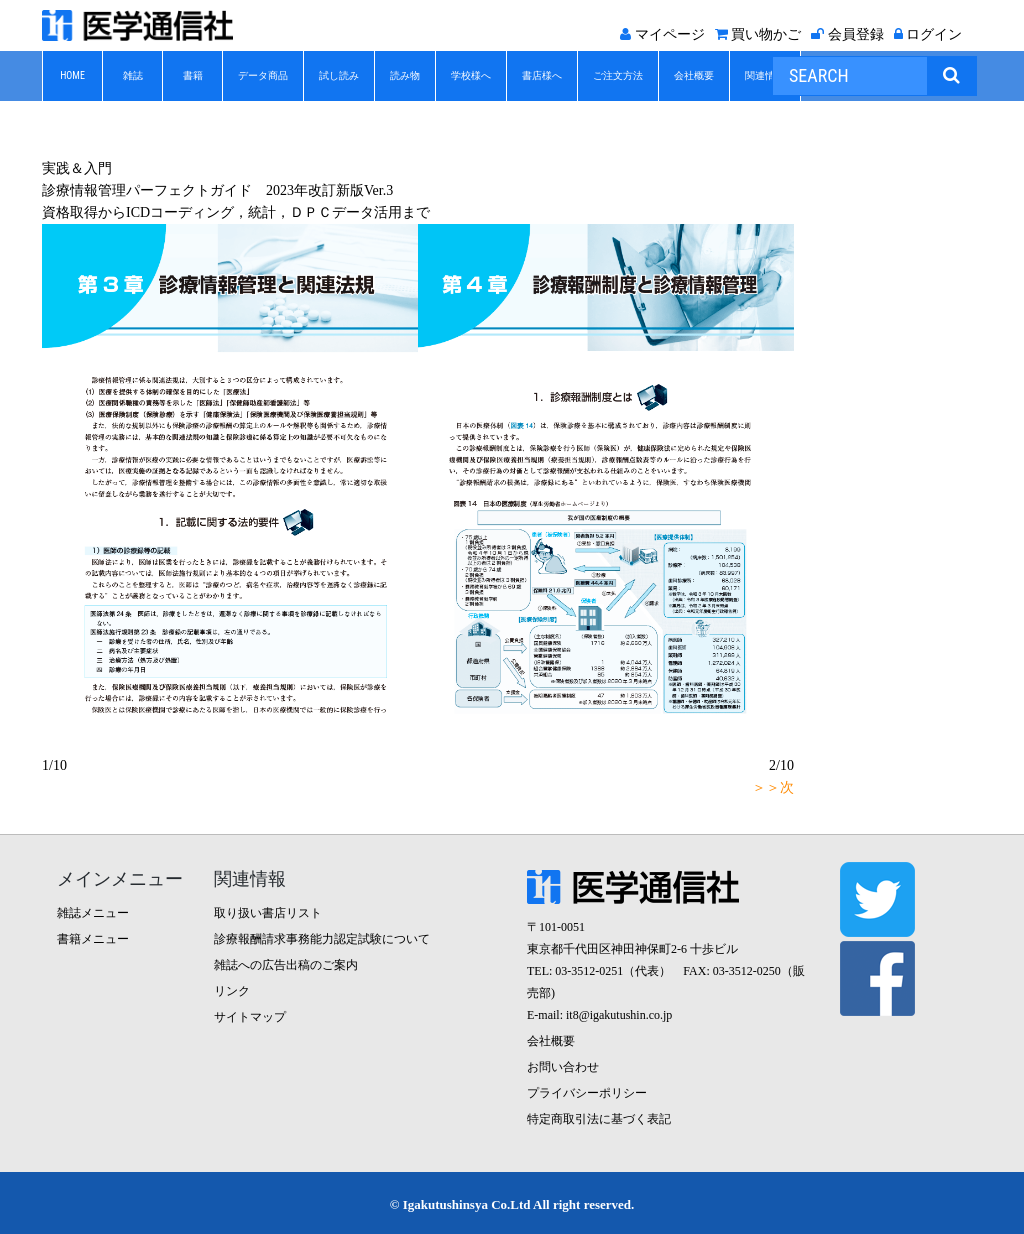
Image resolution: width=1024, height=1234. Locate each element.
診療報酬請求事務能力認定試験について (322, 939)
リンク (232, 991)
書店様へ (542, 75)
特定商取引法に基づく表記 (599, 1119)
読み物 (405, 75)
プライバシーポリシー (587, 1093)
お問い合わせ (563, 1067)
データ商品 (263, 75)
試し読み (339, 75)
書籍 (193, 75)
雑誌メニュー (93, 913)
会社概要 (694, 75)
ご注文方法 (618, 75)
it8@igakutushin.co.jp (619, 1015)
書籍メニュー (93, 939)
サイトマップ (250, 1017)
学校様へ (471, 75)
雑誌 (133, 75)
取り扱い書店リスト (268, 913)
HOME (72, 75)
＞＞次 (773, 787)
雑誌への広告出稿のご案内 (286, 965)
